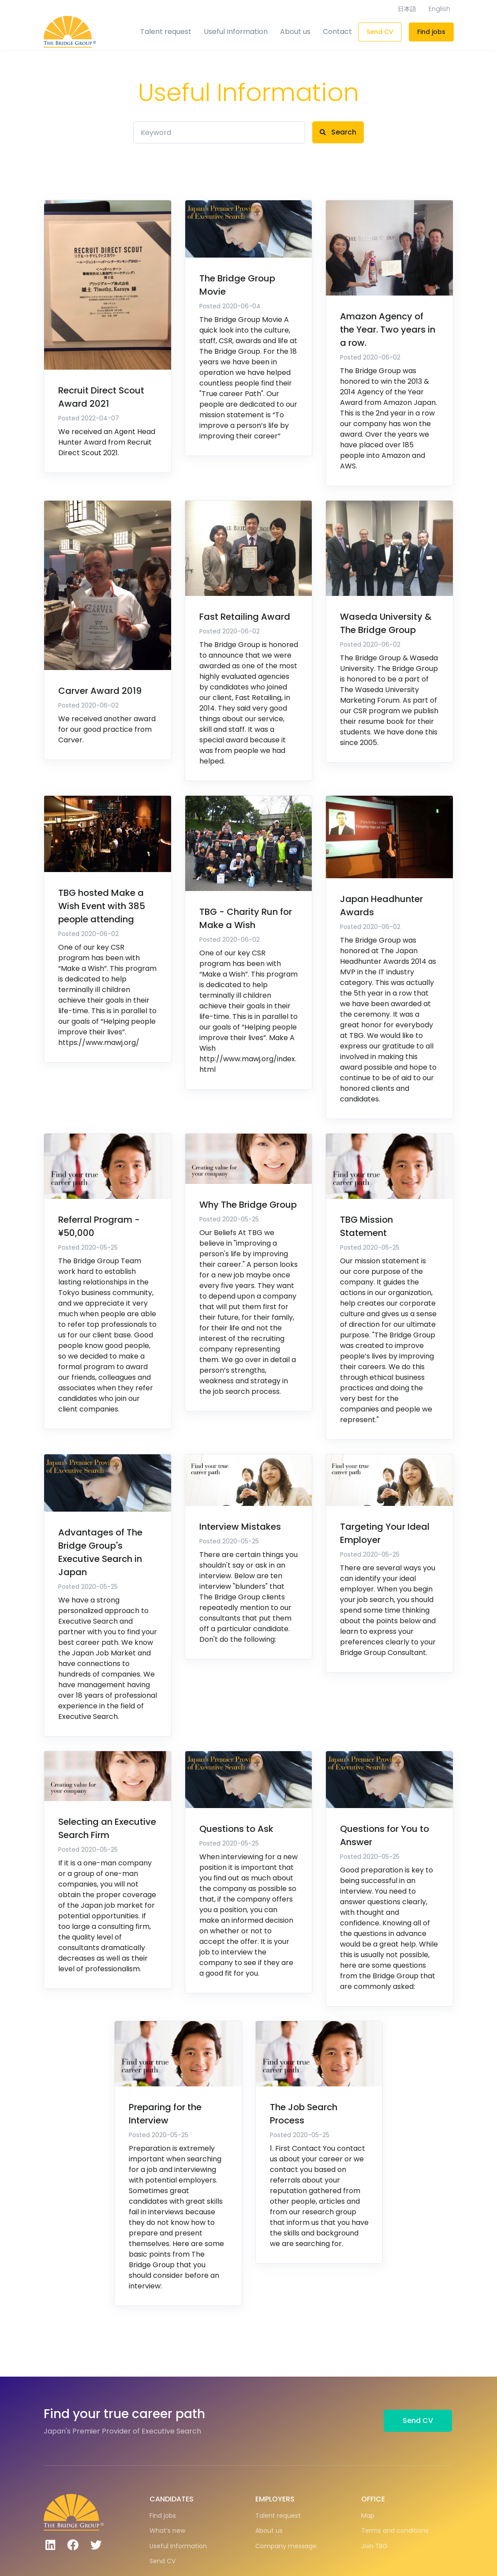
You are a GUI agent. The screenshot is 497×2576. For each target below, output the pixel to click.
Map (367, 2515)
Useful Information (236, 31)
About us (295, 31)
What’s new (167, 2530)
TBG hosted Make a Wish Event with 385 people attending (101, 906)
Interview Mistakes (240, 1526)
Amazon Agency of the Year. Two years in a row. (387, 329)
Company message (286, 2546)
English (439, 8)
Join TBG (374, 2546)
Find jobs (431, 31)
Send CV (379, 31)
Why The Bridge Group (248, 1204)
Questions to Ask (236, 1829)
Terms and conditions (395, 2530)
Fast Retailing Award (244, 616)
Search (338, 132)
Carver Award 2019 (100, 691)
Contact (337, 31)
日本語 (407, 8)
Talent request (165, 31)
